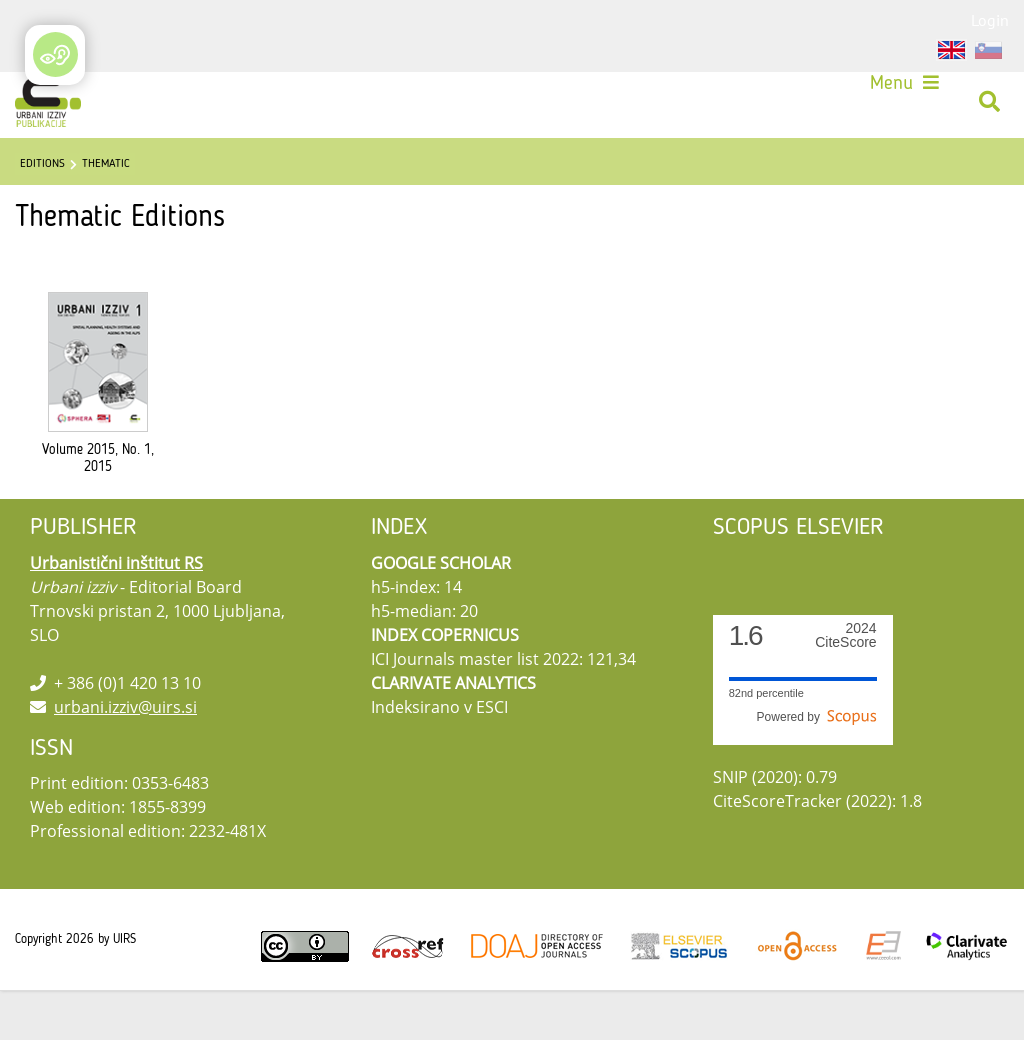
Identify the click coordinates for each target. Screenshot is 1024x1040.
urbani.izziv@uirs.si (125, 757)
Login (990, 20)
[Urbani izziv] (55, 108)
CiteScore (845, 685)
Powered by (817, 767)
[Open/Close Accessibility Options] (55, 54)
